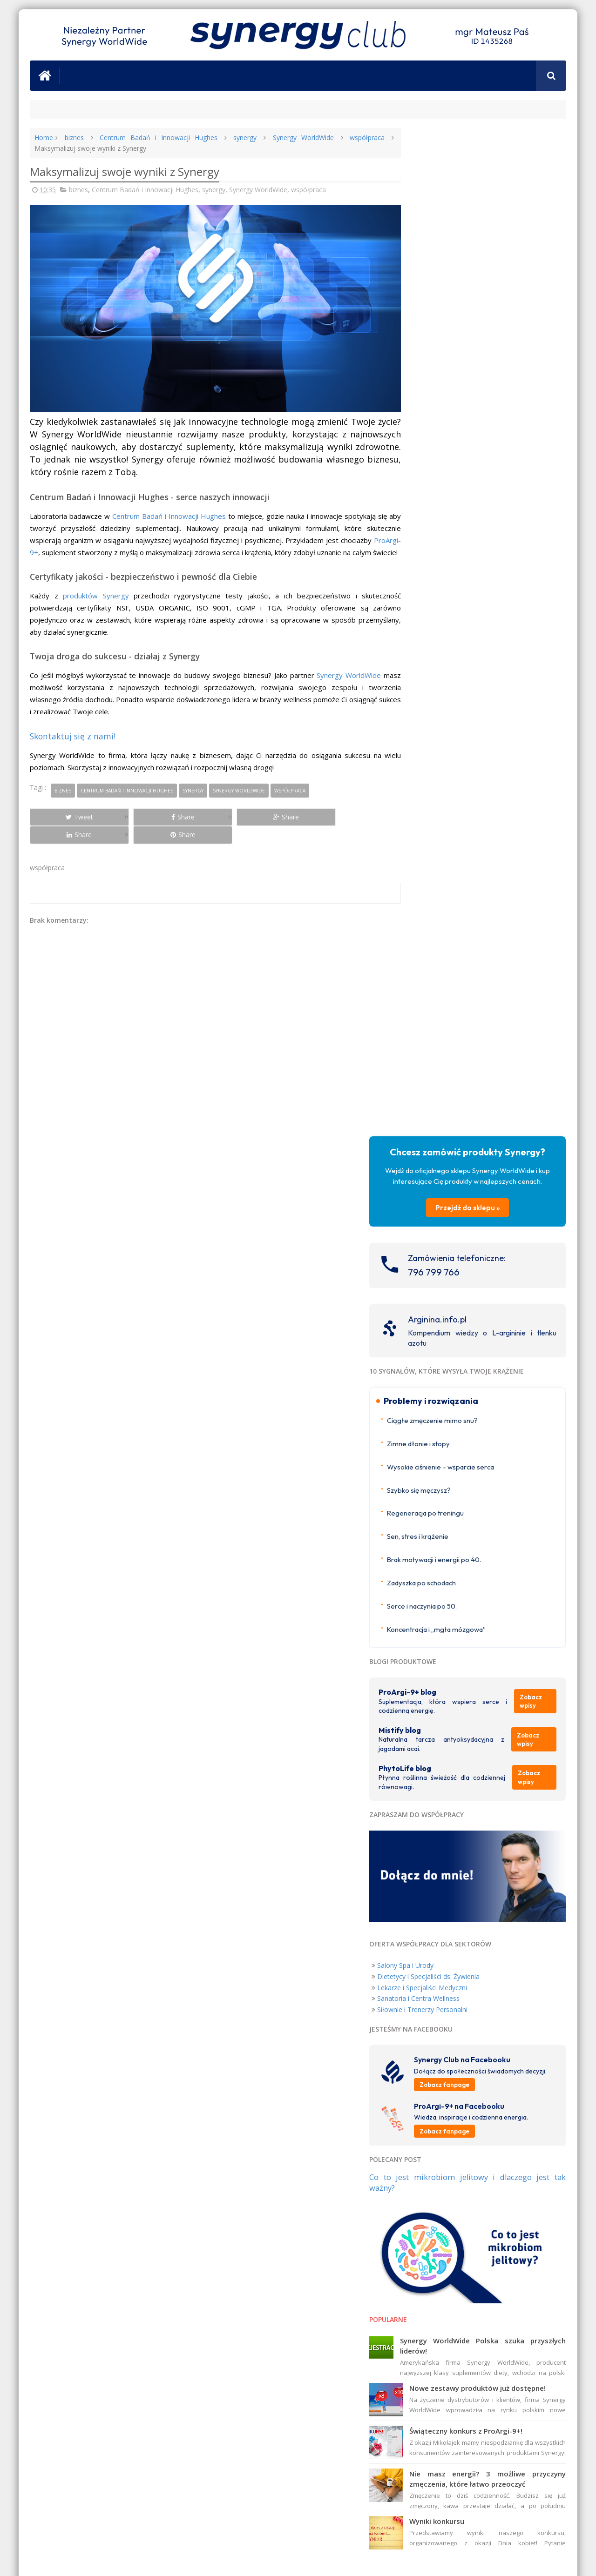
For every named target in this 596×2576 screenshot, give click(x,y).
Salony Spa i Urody (441, 989)
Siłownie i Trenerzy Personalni (458, 1033)
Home (43, 137)
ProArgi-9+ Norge (438, 1671)
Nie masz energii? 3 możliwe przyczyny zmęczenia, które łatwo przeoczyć (505, 1510)
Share (135, 819)
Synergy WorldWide (290, 137)
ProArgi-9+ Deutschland (447, 1693)
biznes (72, 137)
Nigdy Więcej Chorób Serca (523, 2007)
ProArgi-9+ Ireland (438, 1660)
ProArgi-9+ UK (432, 1649)
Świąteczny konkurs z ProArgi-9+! (501, 1457)
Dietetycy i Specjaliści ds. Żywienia (464, 1000)
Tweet (63, 819)
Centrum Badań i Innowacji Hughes (152, 137)
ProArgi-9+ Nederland (444, 1682)
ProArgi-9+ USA (434, 1745)
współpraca (351, 137)
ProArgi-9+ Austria (439, 1704)
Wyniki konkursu (472, 1558)
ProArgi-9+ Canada (439, 1756)
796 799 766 (469, 294)
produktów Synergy (92, 598)
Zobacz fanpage (480, 1118)
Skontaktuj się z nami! (72, 738)
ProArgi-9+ (47, 542)
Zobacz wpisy (538, 733)
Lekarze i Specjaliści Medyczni (458, 1011)
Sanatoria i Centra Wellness (454, 1022)
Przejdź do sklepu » (486, 230)
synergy (234, 137)
